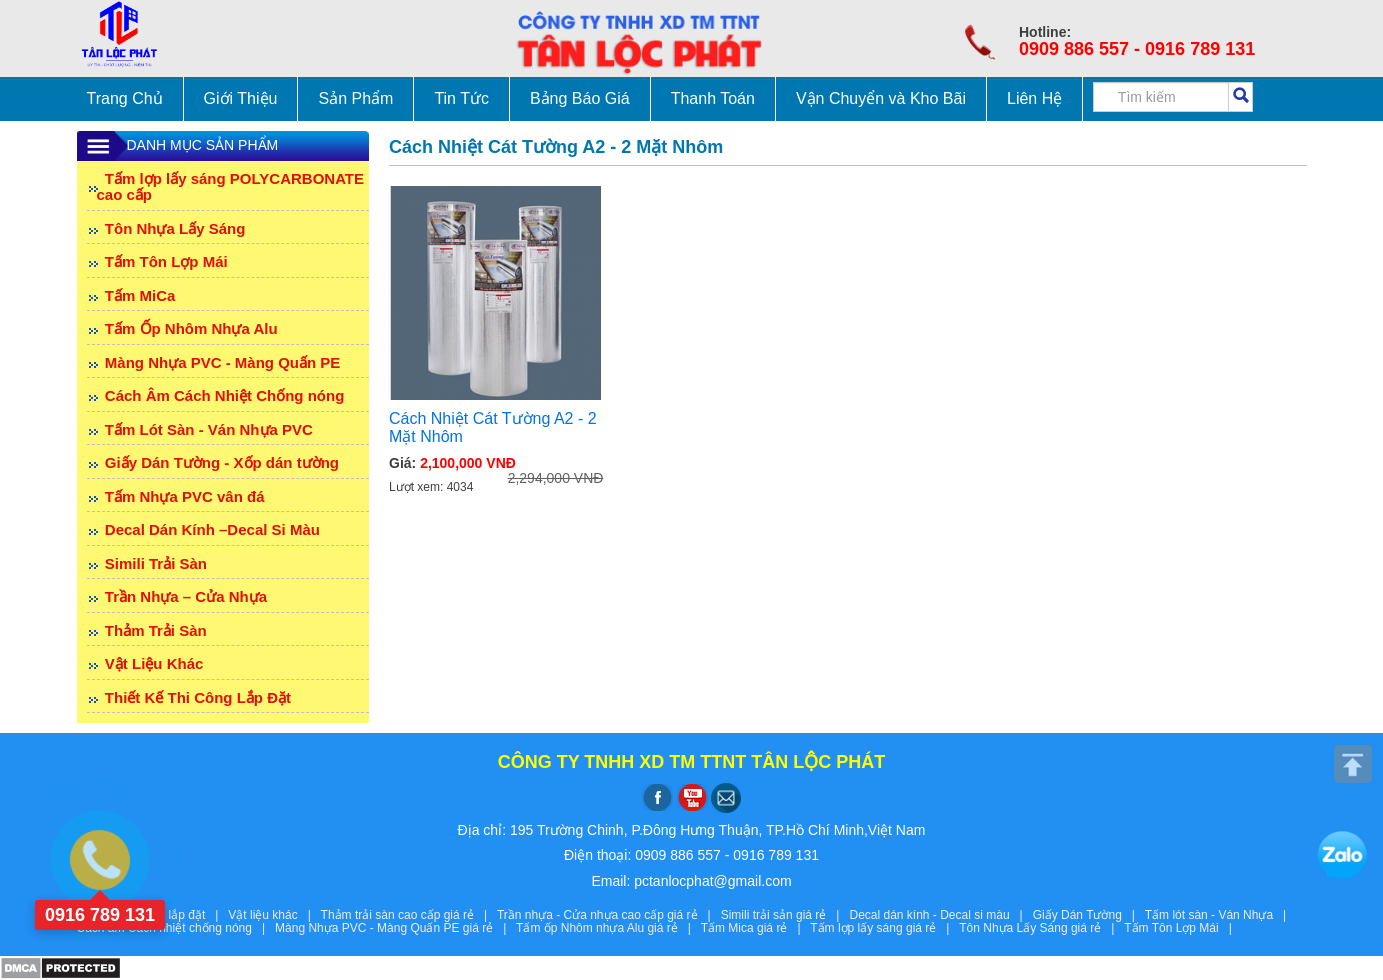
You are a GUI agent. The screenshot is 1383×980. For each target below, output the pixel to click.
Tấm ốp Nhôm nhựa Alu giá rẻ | (608, 928)
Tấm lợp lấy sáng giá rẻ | (884, 928)
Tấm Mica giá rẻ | (756, 928)
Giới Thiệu (241, 98)
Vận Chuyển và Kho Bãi (881, 98)
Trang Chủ (125, 98)
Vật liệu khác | (274, 915)
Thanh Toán (713, 98)
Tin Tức (461, 98)
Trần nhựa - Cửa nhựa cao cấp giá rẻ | (609, 915)
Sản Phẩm (355, 98)
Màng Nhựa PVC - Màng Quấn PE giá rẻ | (395, 928)
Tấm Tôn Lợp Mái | (1181, 928)
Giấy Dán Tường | (1089, 915)
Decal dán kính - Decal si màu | (940, 915)
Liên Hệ (1034, 98)
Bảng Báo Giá (580, 98)
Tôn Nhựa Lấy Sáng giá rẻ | (1041, 928)
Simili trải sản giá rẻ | (785, 915)
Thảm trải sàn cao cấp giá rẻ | (409, 915)
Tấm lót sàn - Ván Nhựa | (1219, 915)
